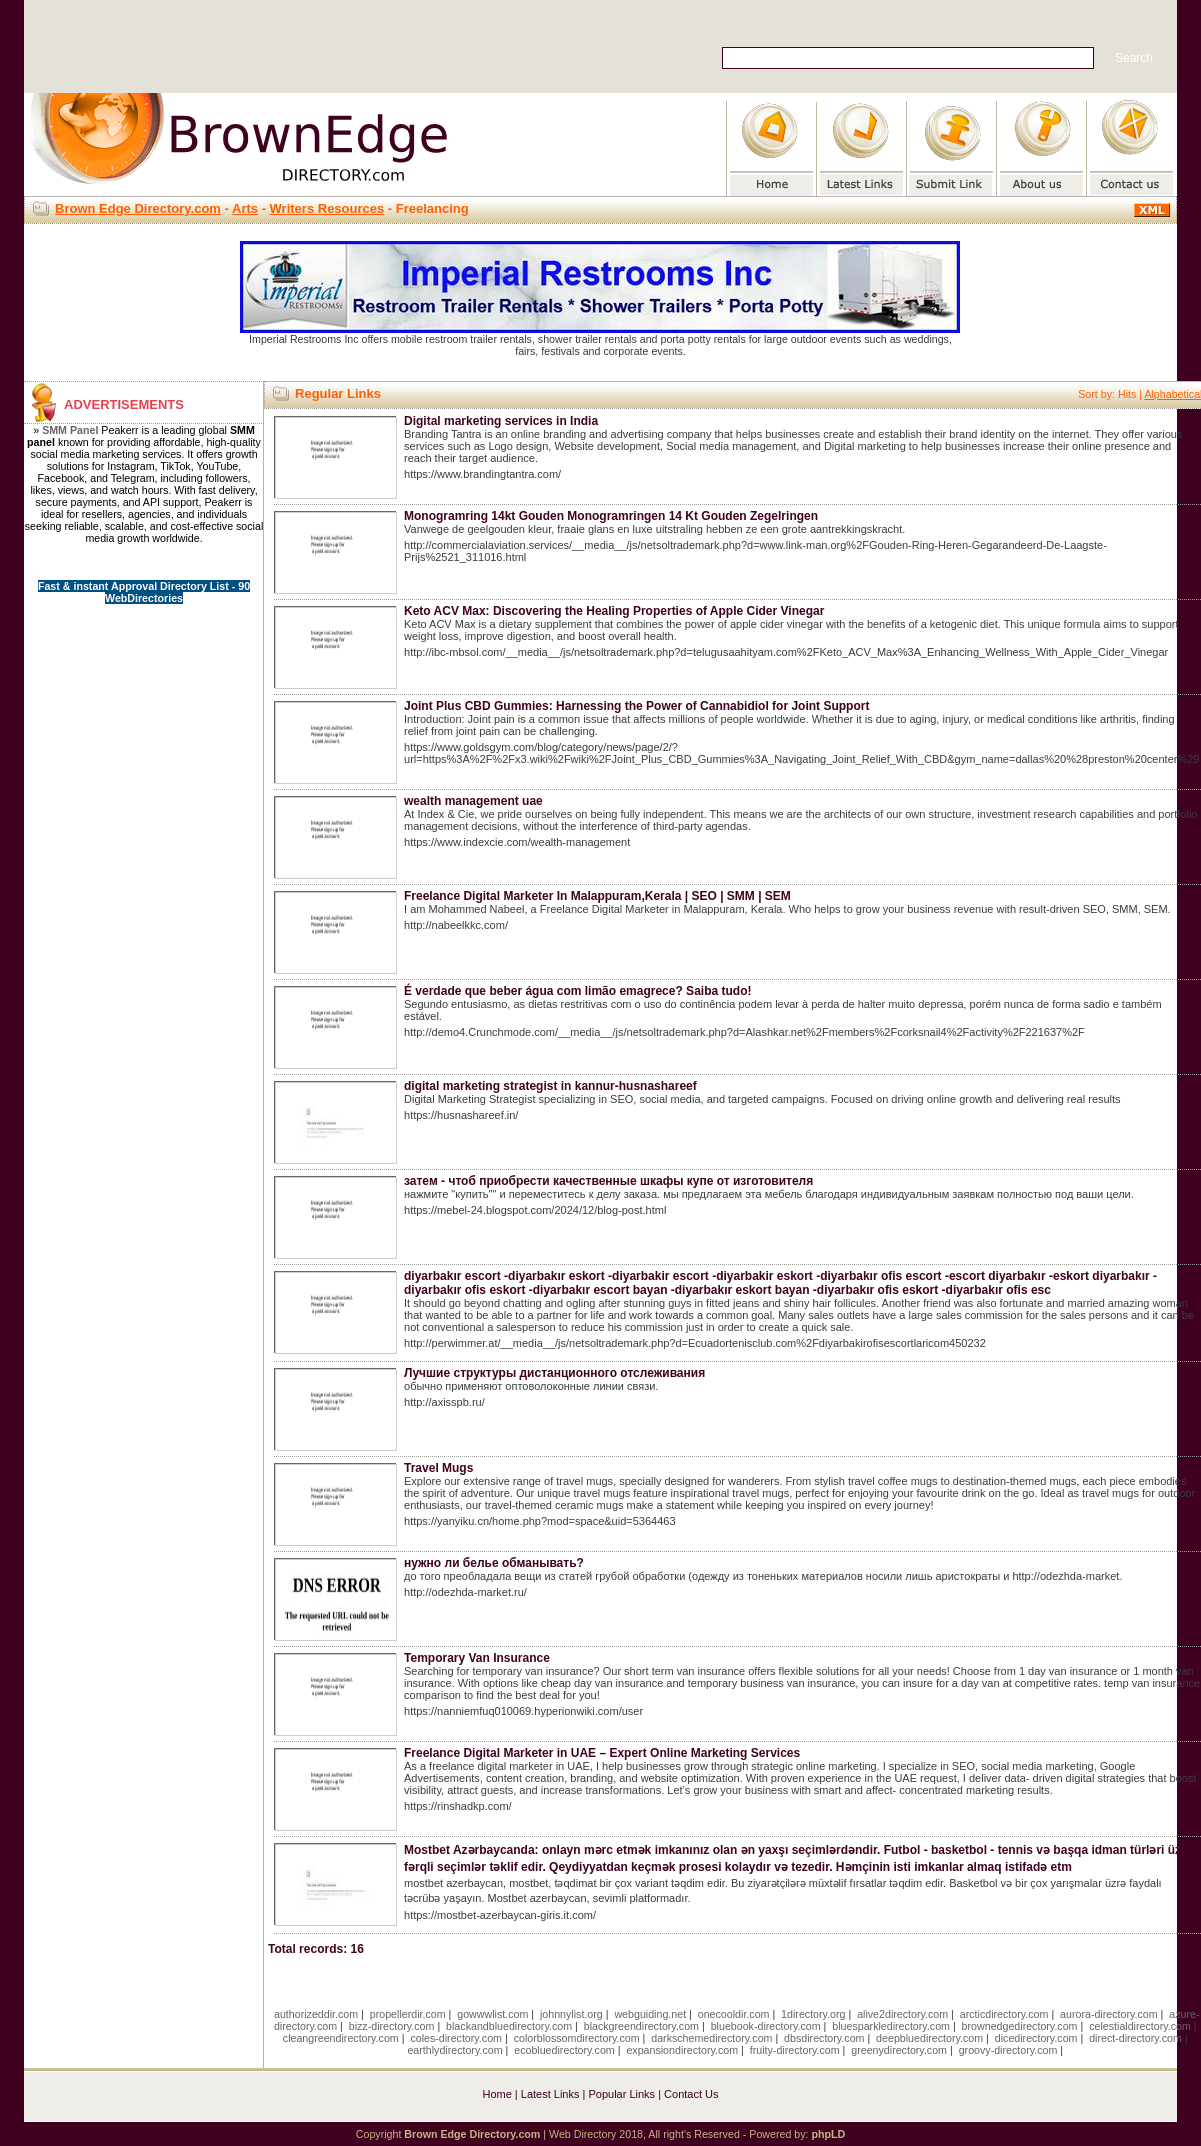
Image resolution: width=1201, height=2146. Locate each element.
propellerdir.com (408, 2014)
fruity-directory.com (795, 2050)
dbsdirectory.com (824, 2038)
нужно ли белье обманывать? (494, 1563)
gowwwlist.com (492, 2014)
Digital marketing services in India (501, 421)
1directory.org (813, 2014)
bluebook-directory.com (766, 2026)
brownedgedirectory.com (1020, 2026)
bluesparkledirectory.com (891, 2026)
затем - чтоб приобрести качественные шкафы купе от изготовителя (608, 1181)
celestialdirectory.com (1140, 2026)
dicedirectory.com (1036, 2038)
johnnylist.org (571, 2014)
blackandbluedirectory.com (509, 2026)
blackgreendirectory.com (641, 2026)
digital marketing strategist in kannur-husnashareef (550, 1086)
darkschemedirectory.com (711, 2038)
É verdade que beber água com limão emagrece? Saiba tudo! (577, 991)
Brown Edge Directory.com (138, 208)
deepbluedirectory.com (929, 2038)
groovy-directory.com (1008, 2050)
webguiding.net (650, 2014)
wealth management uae (473, 801)
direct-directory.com (1135, 2038)
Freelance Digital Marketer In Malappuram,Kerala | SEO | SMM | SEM (597, 896)
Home (496, 2094)
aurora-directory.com (1109, 2014)
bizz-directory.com (392, 2026)
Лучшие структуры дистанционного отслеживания (554, 1373)
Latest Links (550, 2094)
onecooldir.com (734, 2014)
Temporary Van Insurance (477, 1658)
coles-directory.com (456, 2038)
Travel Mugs (438, 1468)
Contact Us (691, 2094)
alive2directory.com (902, 2014)
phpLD (828, 2134)
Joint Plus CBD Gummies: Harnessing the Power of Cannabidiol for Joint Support (636, 706)
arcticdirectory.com (1004, 2014)
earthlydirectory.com (454, 2050)
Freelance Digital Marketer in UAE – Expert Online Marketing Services (602, 1753)
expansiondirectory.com (682, 2050)
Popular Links (621, 2094)
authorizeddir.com (316, 2014)
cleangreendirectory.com (341, 2038)
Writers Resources (327, 208)
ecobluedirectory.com (564, 2050)
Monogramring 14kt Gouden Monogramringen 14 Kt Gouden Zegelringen (611, 516)
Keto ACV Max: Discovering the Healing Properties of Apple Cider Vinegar (614, 611)
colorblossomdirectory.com (577, 2038)
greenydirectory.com (899, 2050)
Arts (245, 208)
